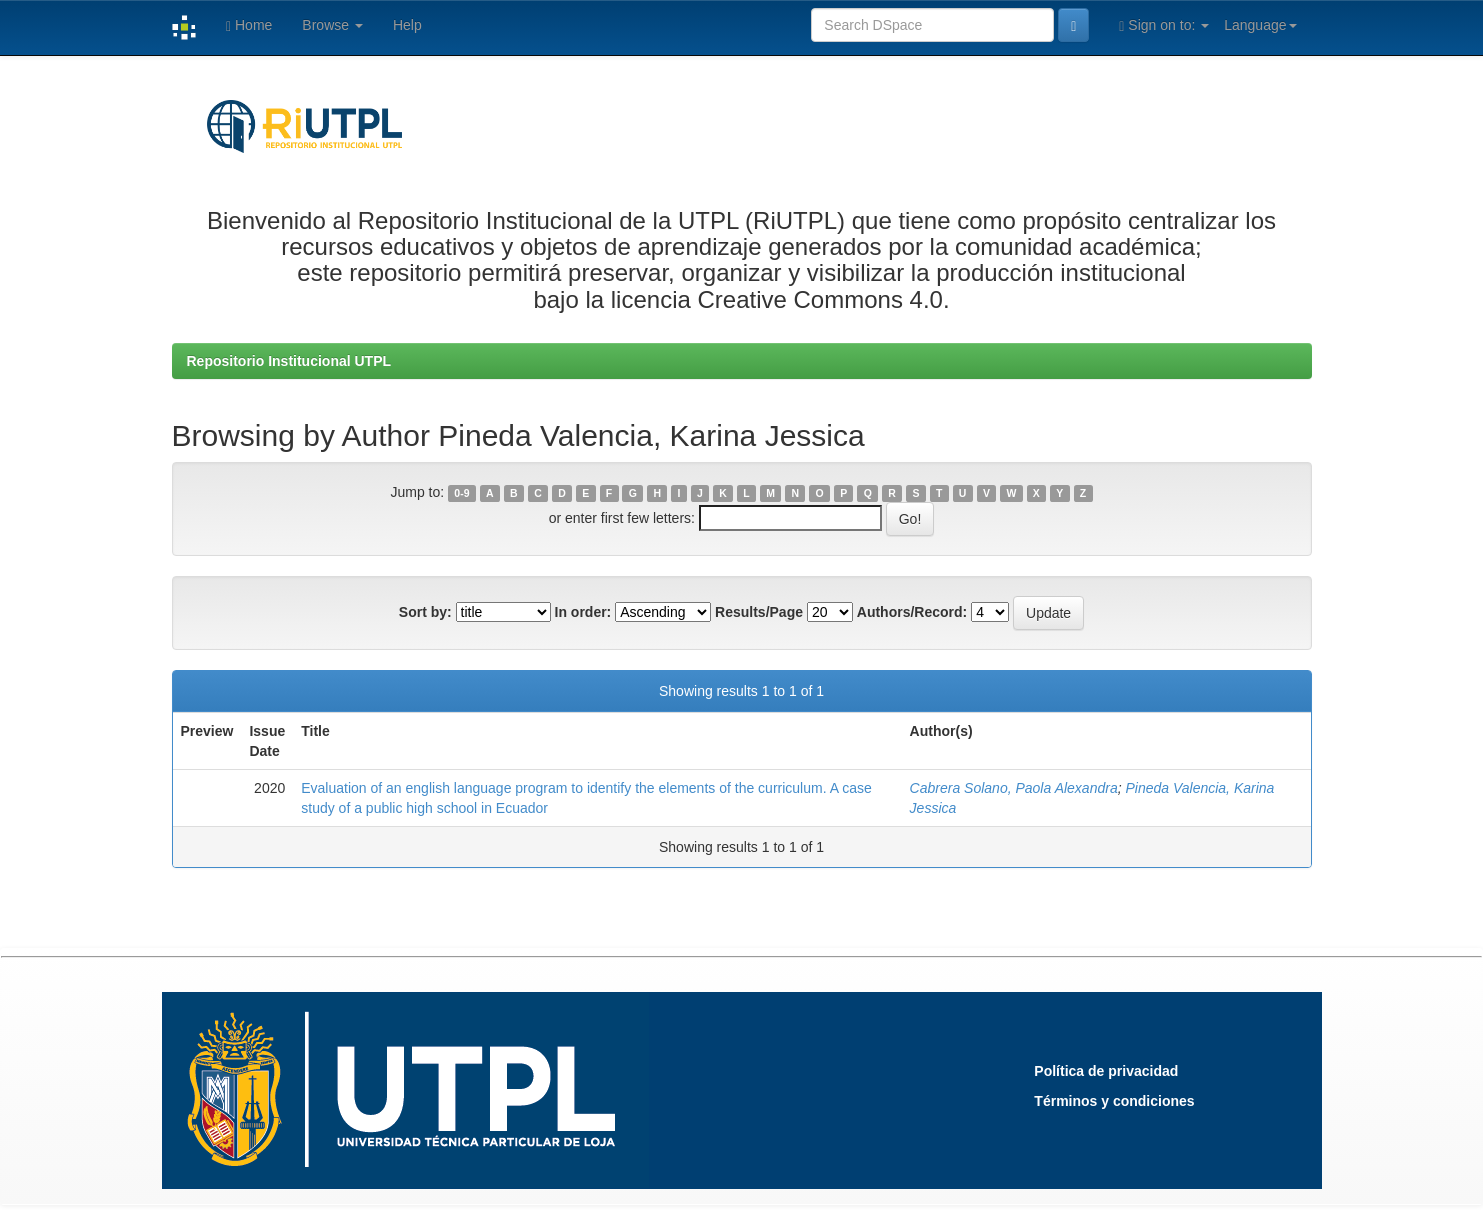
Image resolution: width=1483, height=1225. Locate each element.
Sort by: (425, 612)
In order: (583, 612)
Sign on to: (1164, 25)
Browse (332, 25)
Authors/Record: (912, 612)
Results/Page (759, 612)
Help (407, 25)
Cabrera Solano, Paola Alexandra (1014, 788)
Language (1260, 25)
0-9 (461, 493)
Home (249, 25)
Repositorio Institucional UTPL (289, 361)
